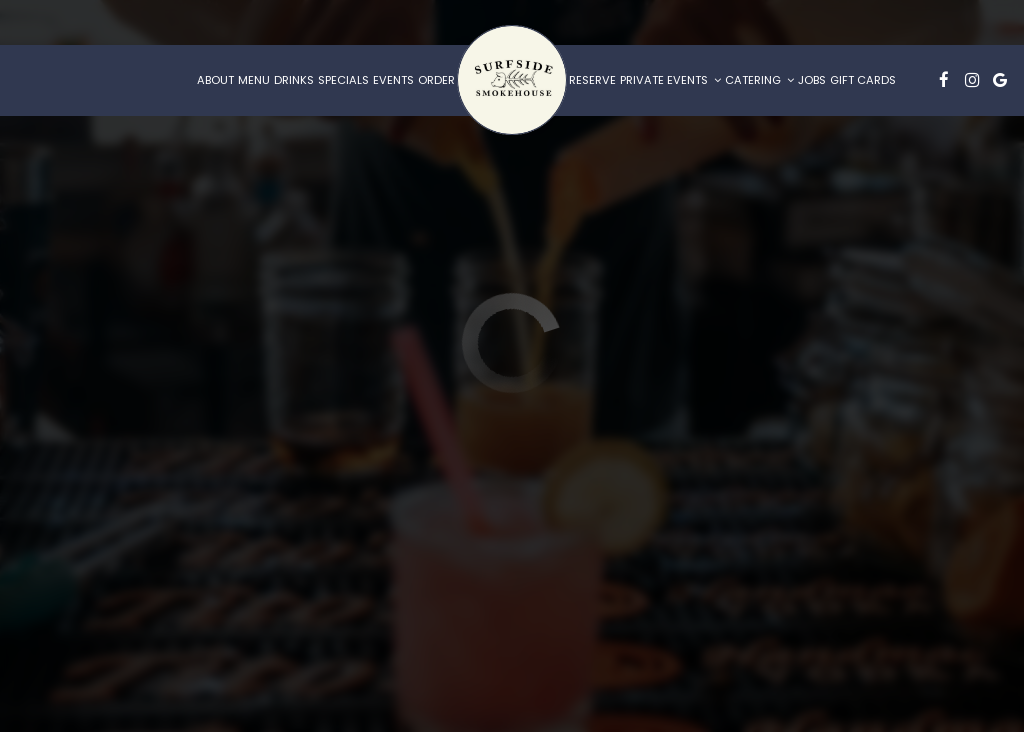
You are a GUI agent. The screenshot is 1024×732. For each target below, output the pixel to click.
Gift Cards (863, 80)
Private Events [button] (670, 80)
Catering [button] (759, 80)
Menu (254, 80)
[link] (512, 80)
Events (393, 80)
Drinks (294, 80)
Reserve (592, 80)
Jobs (812, 80)
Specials (343, 80)
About (215, 80)
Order (436, 80)
